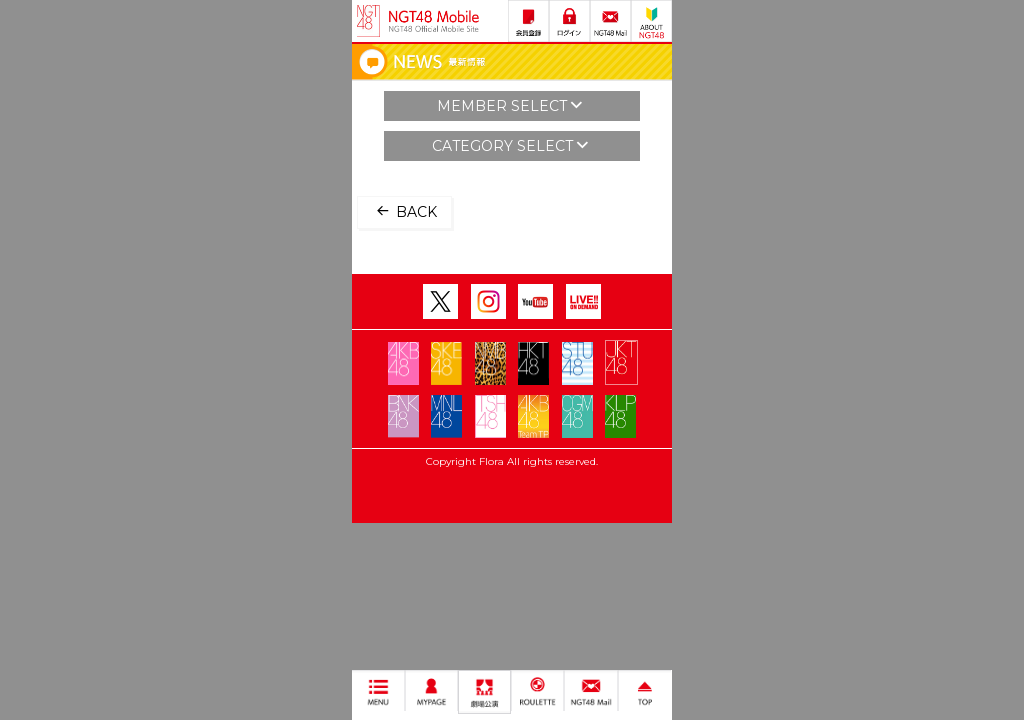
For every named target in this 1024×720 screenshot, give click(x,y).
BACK (404, 211)
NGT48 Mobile (434, 21)
